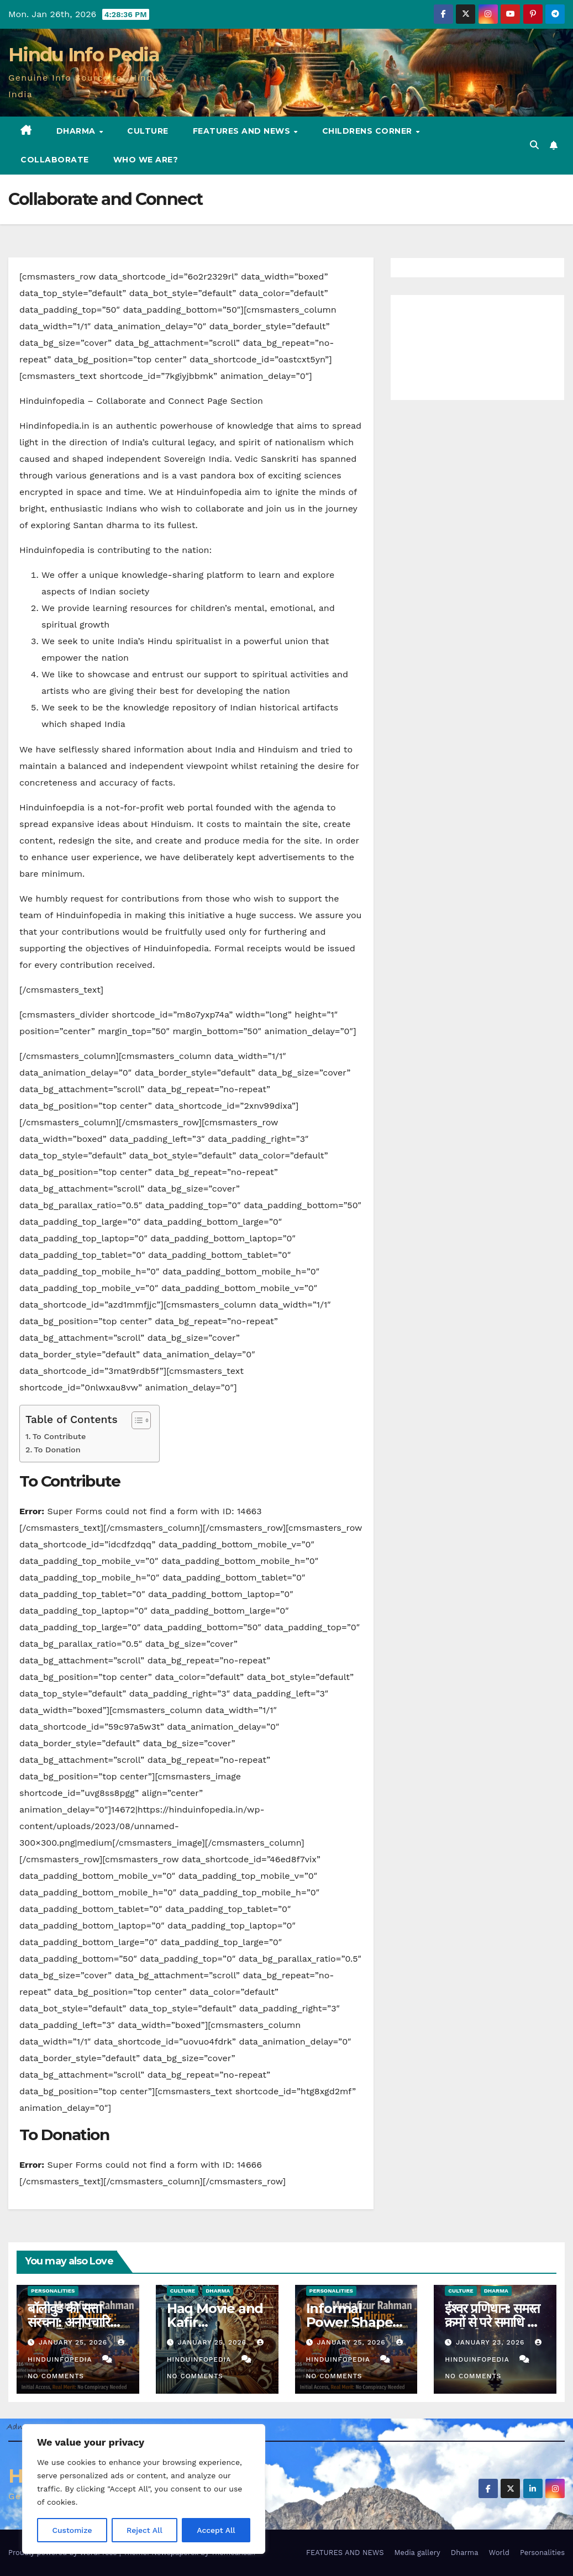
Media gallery (417, 2552)
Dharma (77, 131)
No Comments (56, 2376)
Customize (72, 2530)
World (499, 2552)
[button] (534, 145)
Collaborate (54, 160)
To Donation (57, 1450)
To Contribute (59, 1436)
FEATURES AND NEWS (243, 131)
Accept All (216, 2530)
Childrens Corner (368, 131)
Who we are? (145, 160)
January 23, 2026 (491, 2342)
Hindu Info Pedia (83, 54)
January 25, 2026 (74, 2342)
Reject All (144, 2530)
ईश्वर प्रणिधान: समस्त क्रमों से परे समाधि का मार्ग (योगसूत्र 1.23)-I (493, 2322)
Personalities (53, 2291)
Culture (148, 131)
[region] (143, 2489)
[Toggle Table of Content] (135, 1420)
